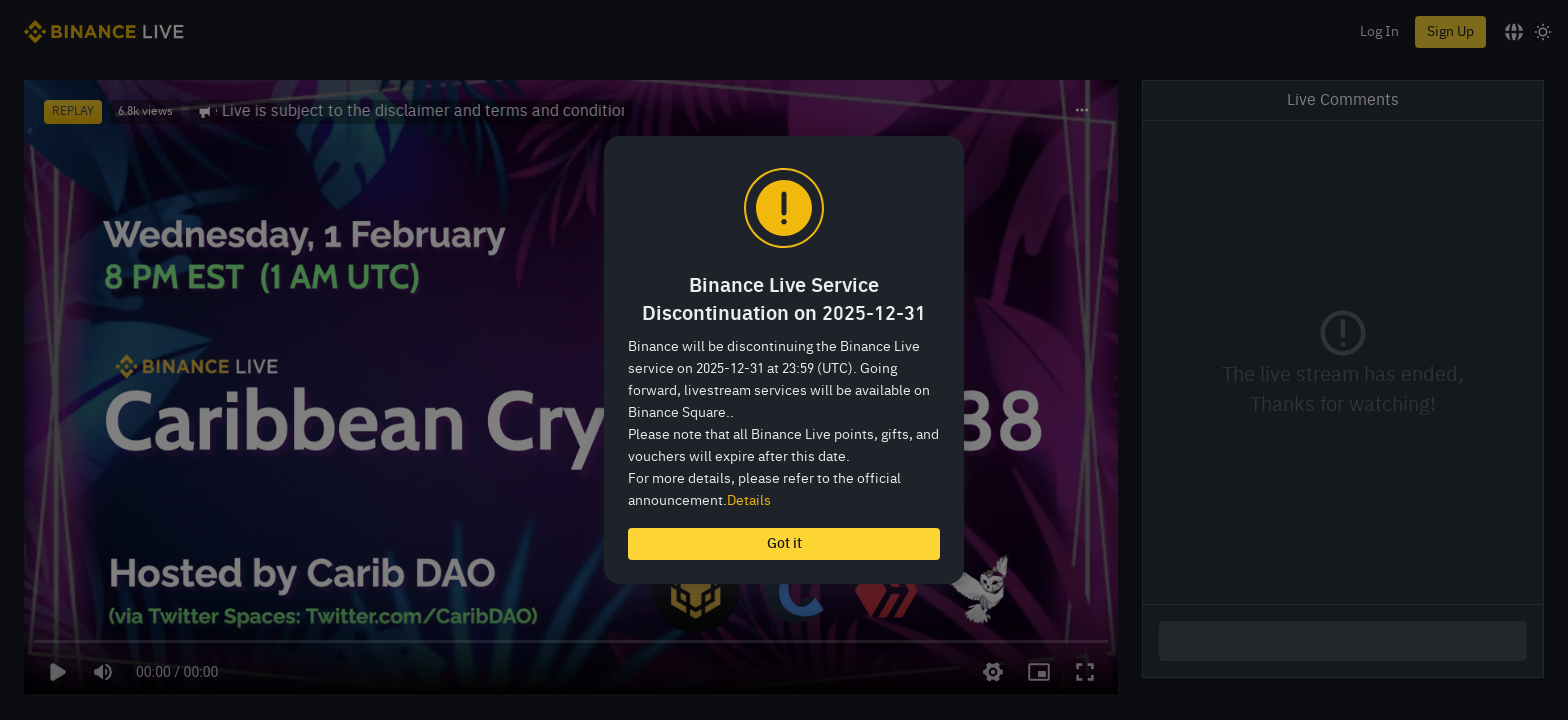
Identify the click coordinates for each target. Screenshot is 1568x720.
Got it (784, 544)
